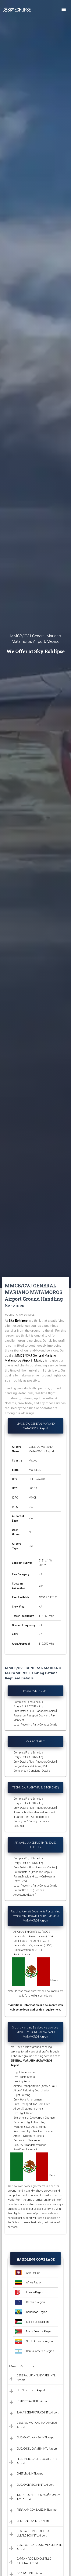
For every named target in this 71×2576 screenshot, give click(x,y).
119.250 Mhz (46, 1643)
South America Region (39, 2341)
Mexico (33, 1460)
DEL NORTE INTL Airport (31, 2390)
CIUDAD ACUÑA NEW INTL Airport (36, 2437)
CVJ (31, 1506)
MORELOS (35, 1469)
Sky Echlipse (18, 1320)
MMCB (33, 1497)
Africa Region (34, 2282)
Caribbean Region (36, 2311)
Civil (31, 1545)
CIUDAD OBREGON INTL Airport (35, 2484)
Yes (31, 1518)
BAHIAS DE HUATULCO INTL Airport (38, 2412)
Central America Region (40, 2351)
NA (40, 1574)
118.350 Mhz (46, 1615)
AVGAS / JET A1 (48, 1597)
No (30, 1532)
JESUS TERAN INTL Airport (32, 2401)
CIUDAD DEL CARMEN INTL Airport (37, 2448)
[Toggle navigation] (63, 9)
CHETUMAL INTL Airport (31, 2473)
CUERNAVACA (37, 1479)
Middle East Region (37, 2321)
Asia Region (33, 2272)
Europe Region (35, 2292)
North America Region (39, 2331)
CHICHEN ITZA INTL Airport (33, 2520)
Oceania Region (35, 2302)
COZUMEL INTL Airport (30, 2573)
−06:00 (33, 1488)
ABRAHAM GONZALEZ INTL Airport (37, 2509)
